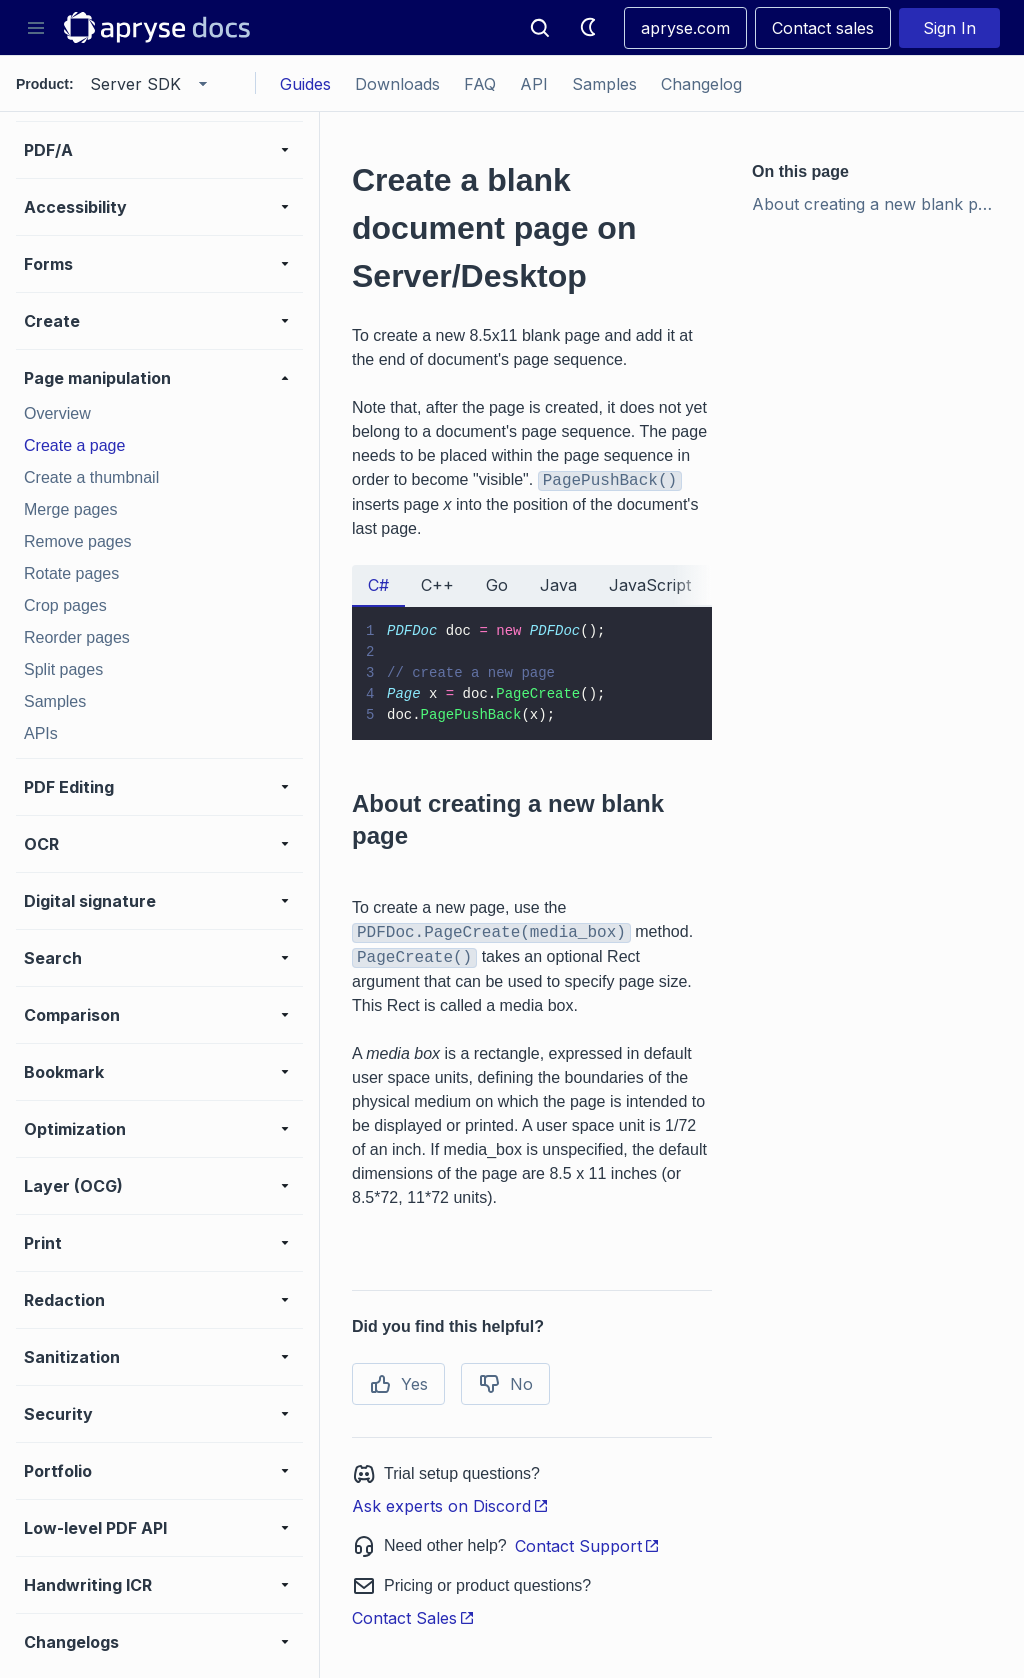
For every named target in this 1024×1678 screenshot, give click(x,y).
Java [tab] (558, 585)
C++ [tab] (437, 585)
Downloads (397, 84)
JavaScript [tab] (650, 585)
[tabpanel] (532, 673)
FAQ (480, 84)
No (505, 1384)
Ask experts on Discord (450, 1506)
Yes (398, 1384)
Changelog (701, 84)
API (534, 84)
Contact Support (587, 1546)
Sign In (949, 28)
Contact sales (823, 28)
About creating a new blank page (878, 204)
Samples (604, 84)
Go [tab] (497, 585)
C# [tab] (378, 585)
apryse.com (685, 28)
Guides (305, 84)
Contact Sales (413, 1618)
